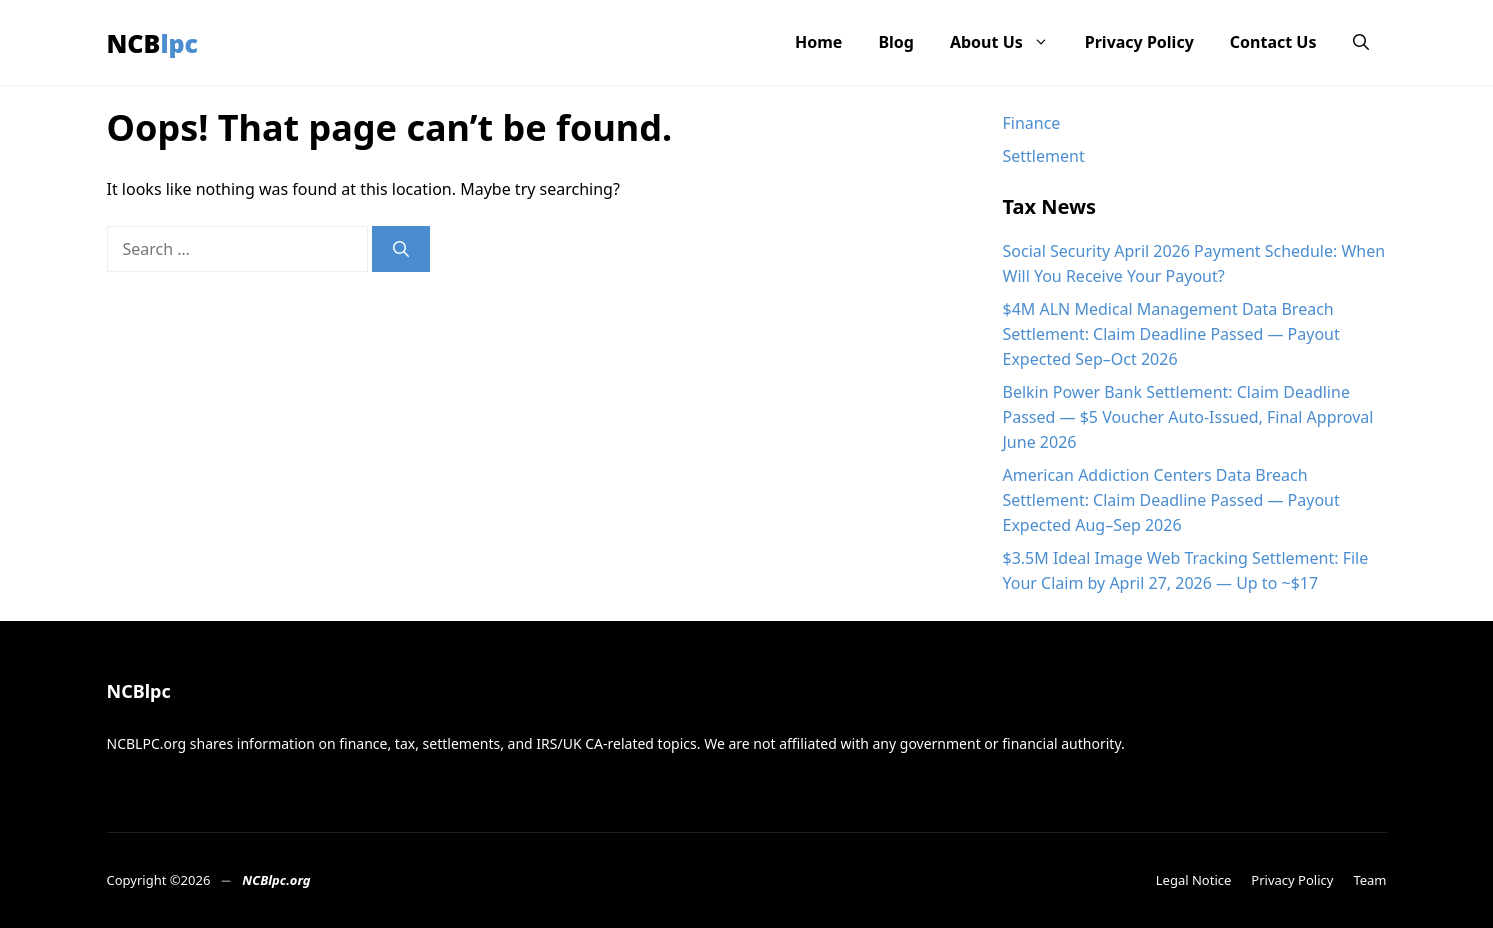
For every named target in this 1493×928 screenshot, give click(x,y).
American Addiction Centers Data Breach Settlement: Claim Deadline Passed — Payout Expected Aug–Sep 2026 (1171, 500)
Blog (896, 42)
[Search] (401, 249)
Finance (1032, 123)
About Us (1008, 42)
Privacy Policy (1139, 42)
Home (818, 42)
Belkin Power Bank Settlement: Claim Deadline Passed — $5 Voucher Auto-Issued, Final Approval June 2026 (1188, 417)
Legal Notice (1194, 880)
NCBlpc (153, 43)
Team (1369, 880)
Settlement (1044, 156)
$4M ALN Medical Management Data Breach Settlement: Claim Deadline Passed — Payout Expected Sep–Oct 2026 (1171, 334)
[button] (1361, 42)
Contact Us (1273, 42)
